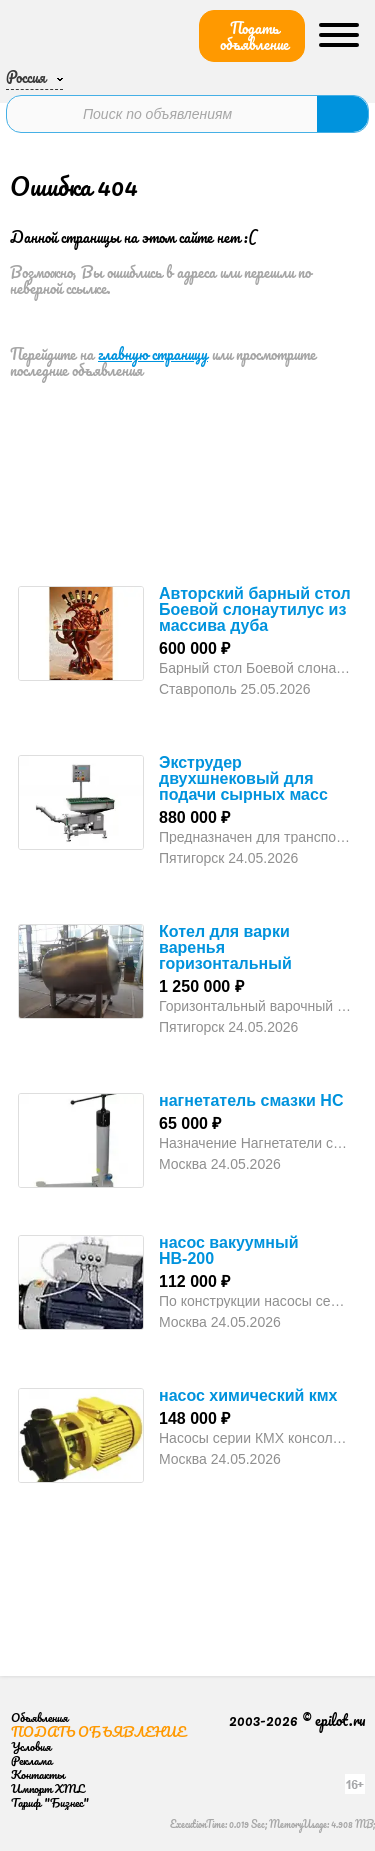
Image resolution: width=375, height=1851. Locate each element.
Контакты (38, 1774)
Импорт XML (47, 1788)
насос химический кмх (248, 1395)
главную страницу (153, 354)
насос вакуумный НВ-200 (228, 1250)
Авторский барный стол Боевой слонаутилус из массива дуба (255, 609)
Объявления (39, 1717)
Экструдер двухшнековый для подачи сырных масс (243, 778)
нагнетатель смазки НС (251, 1100)
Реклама (31, 1760)
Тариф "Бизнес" (50, 1802)
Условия (31, 1746)
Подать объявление (254, 36)
